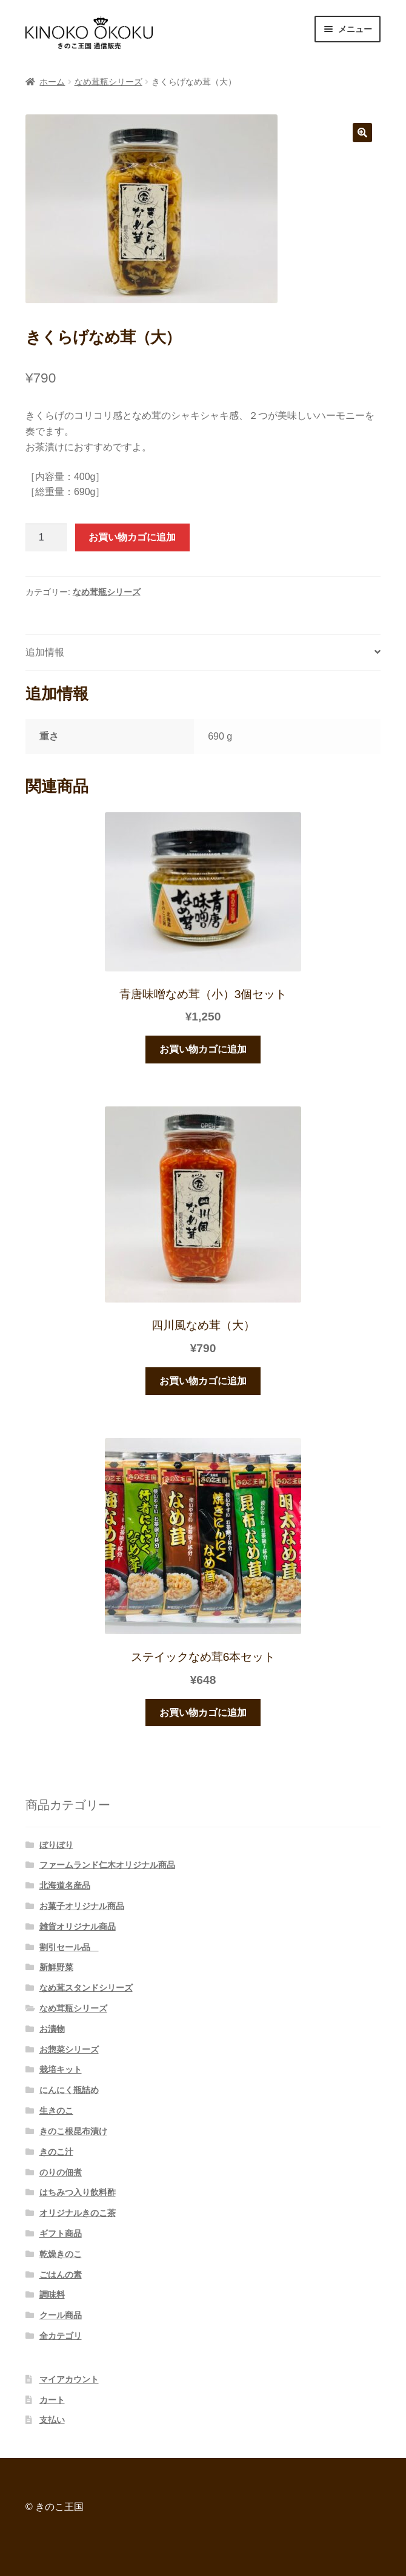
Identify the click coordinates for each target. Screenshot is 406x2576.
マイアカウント (69, 2379)
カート (52, 2400)
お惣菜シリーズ (69, 2049)
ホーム (52, 82)
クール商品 (60, 2315)
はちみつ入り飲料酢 (77, 2192)
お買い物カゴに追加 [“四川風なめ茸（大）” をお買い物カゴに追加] (203, 1381)
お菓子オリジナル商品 (81, 1906)
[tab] (203, 653)
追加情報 (44, 652)
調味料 (52, 2294)
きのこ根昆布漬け (73, 2131)
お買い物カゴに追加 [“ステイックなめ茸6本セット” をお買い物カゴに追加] (203, 1712)
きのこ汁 (56, 2152)
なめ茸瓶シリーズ (108, 82)
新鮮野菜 (56, 1967)
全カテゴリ (60, 2336)
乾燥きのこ (60, 2254)
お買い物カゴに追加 (132, 537)
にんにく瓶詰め (69, 2090)
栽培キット (60, 2069)
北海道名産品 (64, 1885)
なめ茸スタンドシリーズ (86, 1988)
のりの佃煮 (60, 2172)
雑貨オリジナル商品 (77, 1926)
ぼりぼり (56, 1845)
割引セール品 (69, 1947)
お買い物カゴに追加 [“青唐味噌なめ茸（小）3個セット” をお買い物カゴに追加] (203, 1049)
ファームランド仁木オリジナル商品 (107, 1865)
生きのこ (56, 2110)
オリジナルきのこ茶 (77, 2213)
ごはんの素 (60, 2274)
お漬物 (52, 2029)
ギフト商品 (60, 2233)
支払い (52, 2420)
